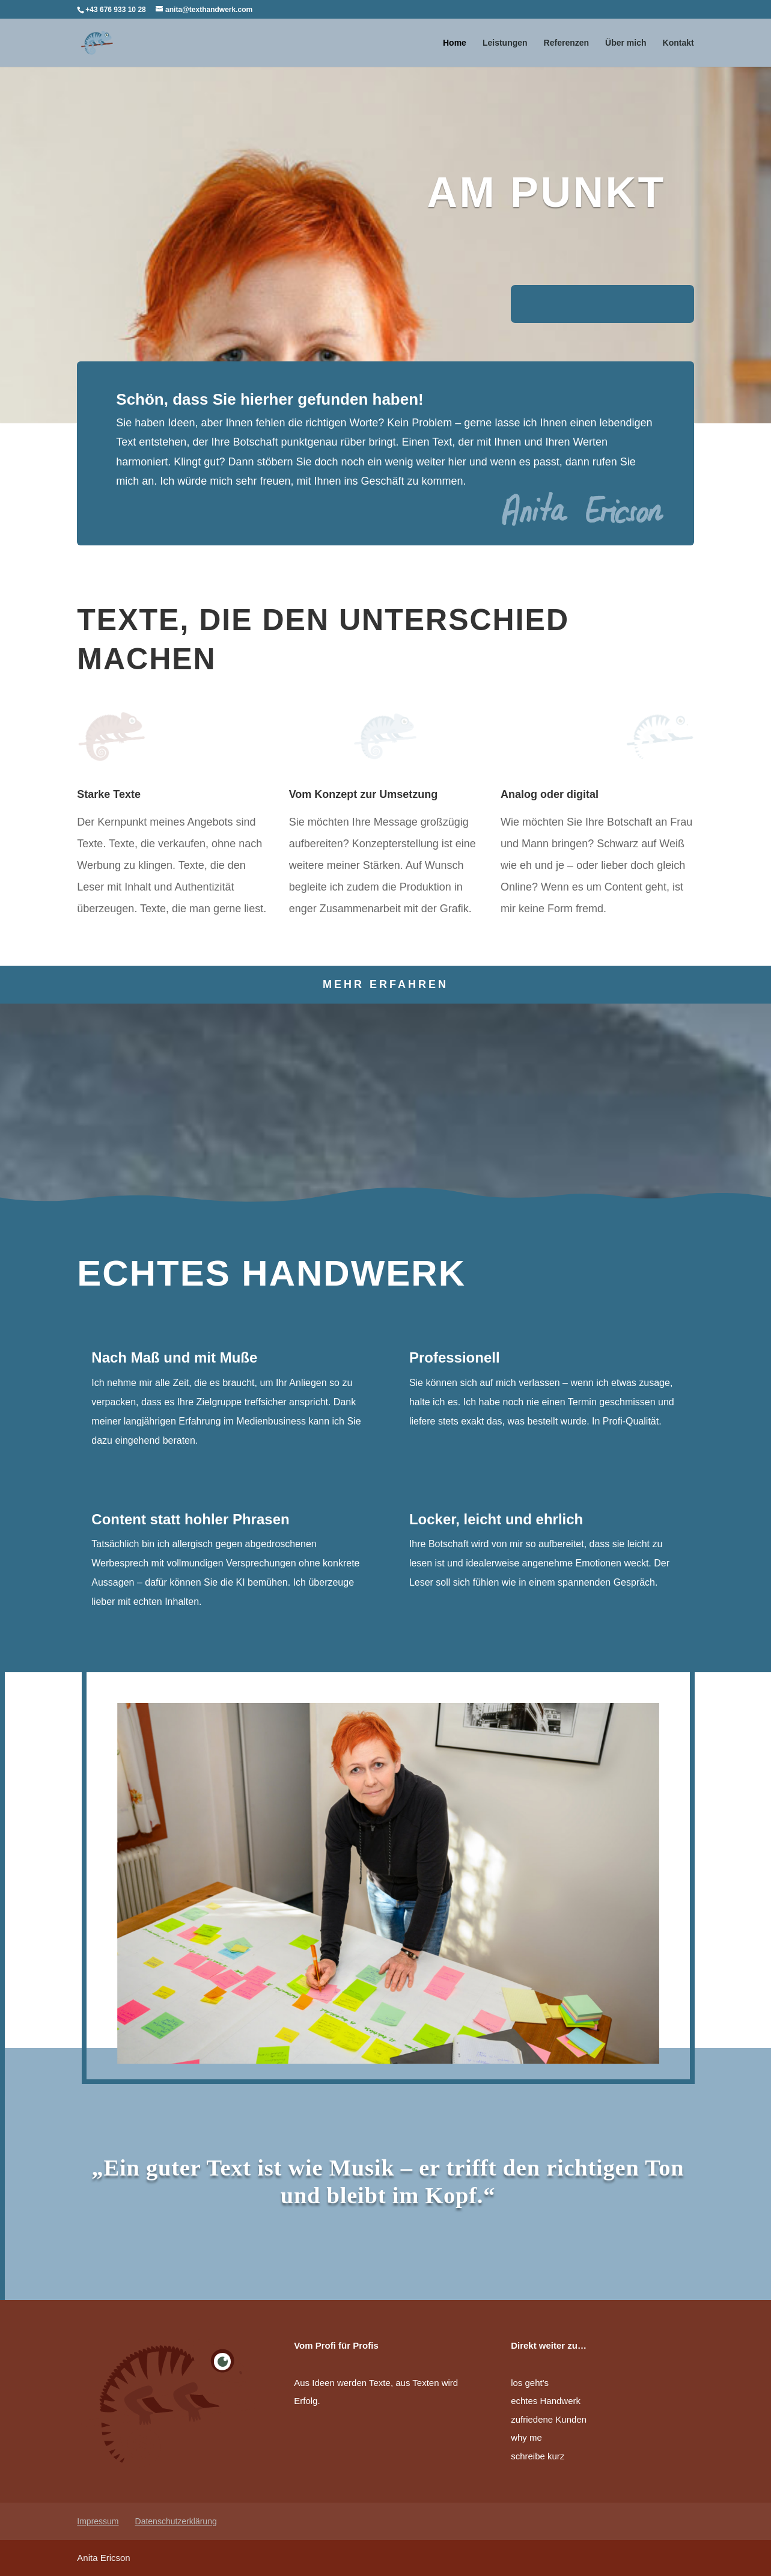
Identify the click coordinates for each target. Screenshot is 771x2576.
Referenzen (566, 43)
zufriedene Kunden (549, 2419)
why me (526, 2437)
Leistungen (505, 43)
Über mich (625, 43)
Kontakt (678, 43)
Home (454, 43)
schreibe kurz (537, 2456)
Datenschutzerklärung (176, 2521)
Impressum (97, 2521)
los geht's (530, 2383)
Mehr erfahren (385, 984)
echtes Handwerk (546, 2401)
